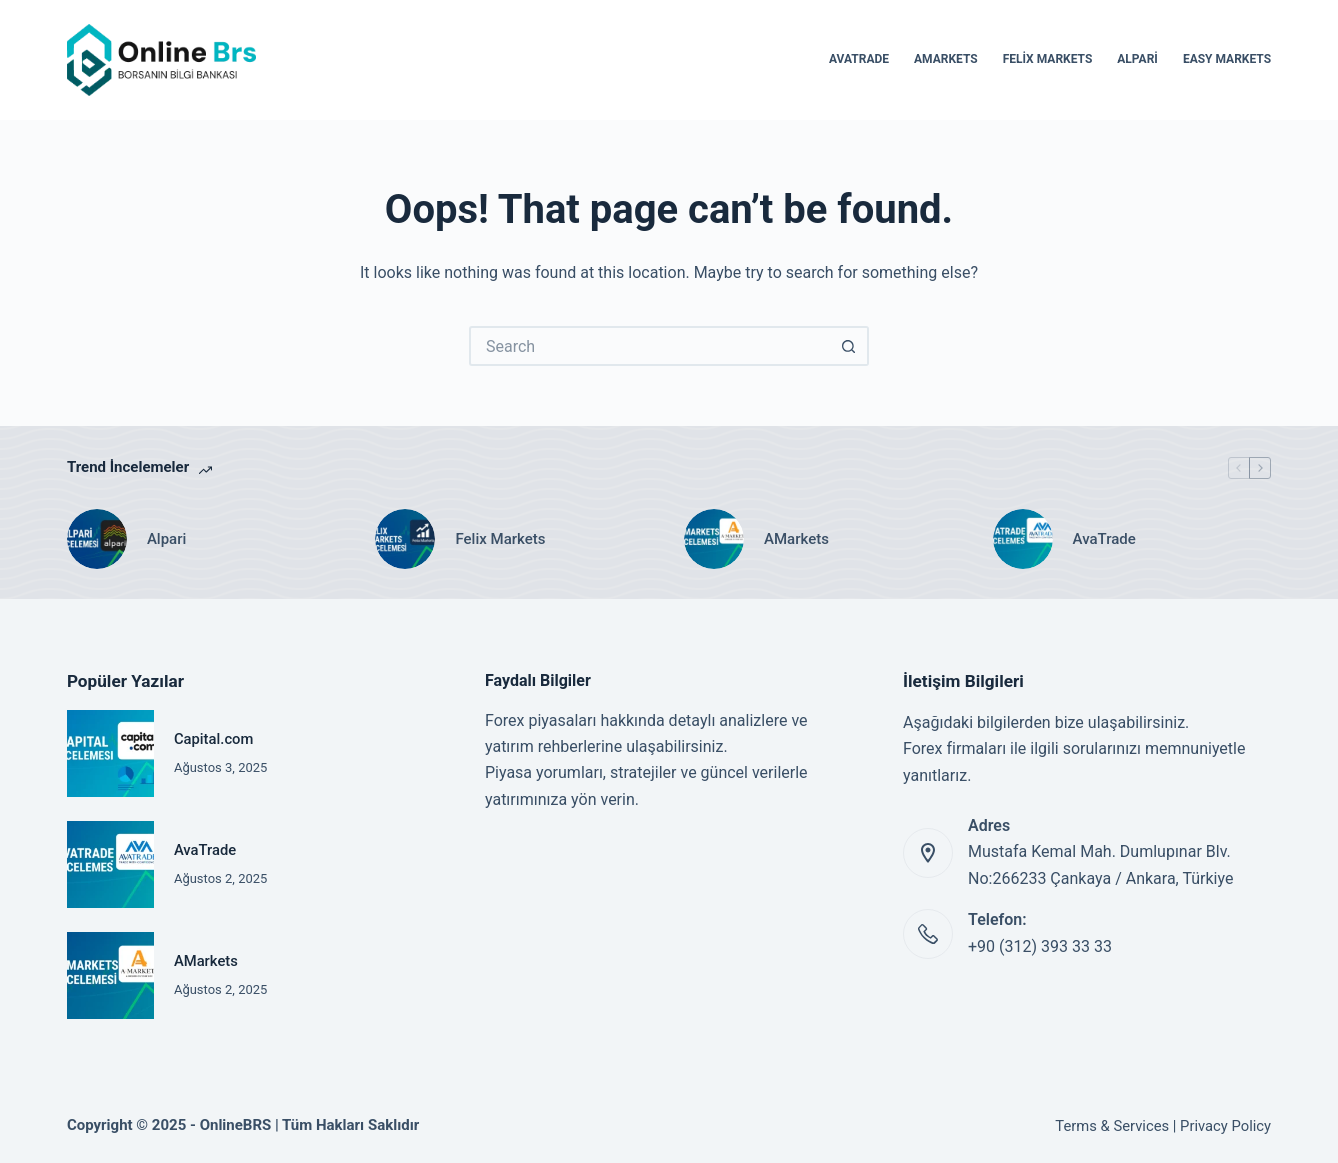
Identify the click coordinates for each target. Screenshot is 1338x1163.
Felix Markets (1048, 59)
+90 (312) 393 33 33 (1040, 946)
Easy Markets (1227, 59)
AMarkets (946, 59)
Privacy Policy (1225, 1126)
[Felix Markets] (405, 539)
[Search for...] (649, 346)
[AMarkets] (714, 539)
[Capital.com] (110, 753)
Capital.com (213, 739)
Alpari (1137, 59)
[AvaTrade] (1023, 539)
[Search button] (849, 346)
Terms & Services (1112, 1126)
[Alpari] (97, 539)
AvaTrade (859, 59)
